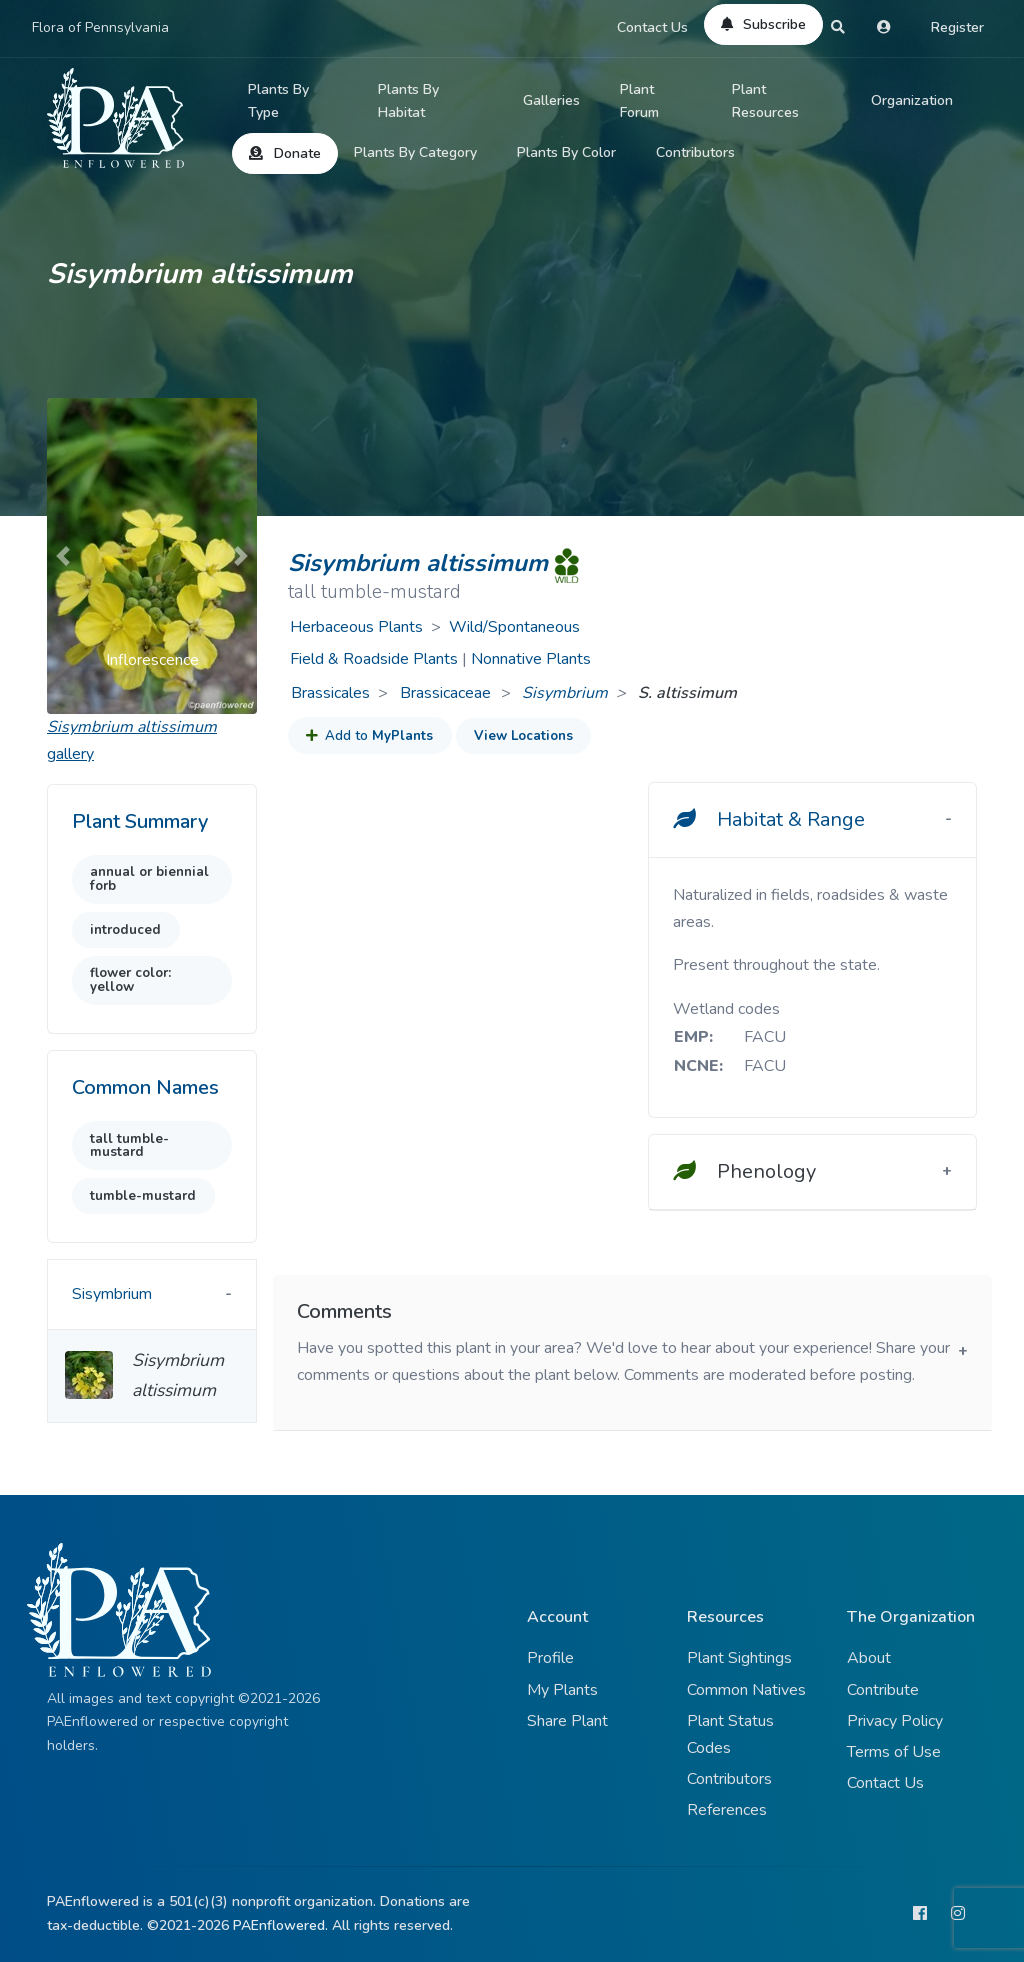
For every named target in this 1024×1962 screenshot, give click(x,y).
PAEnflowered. (280, 1925)
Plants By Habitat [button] (408, 101)
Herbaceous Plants (356, 627)
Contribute (883, 1690)
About (869, 1658)
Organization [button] (912, 100)
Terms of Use (894, 1752)
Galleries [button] (551, 100)
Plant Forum (639, 101)
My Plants (562, 1690)
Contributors (695, 152)
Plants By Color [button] (566, 152)
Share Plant (567, 1721)
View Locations (523, 736)
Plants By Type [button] (278, 101)
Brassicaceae (447, 693)
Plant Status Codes (730, 1734)
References (727, 1810)
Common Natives (746, 1690)
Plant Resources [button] (765, 101)
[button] (63, 555)
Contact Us (652, 27)
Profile (550, 1658)
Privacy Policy (895, 1721)
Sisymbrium (565, 693)
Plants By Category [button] (415, 152)
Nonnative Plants (531, 659)
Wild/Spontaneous (514, 627)
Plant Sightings (739, 1658)
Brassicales (330, 693)
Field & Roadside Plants (374, 659)
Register (957, 27)
